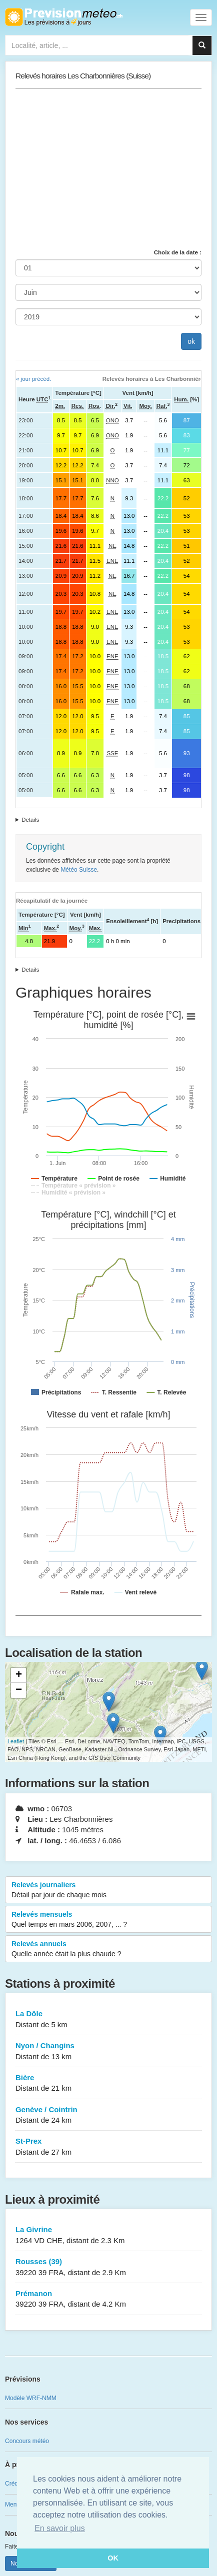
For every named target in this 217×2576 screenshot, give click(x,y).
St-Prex (109, 2147)
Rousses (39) (109, 2267)
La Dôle (109, 2019)
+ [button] (19, 1675)
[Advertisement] (109, 168)
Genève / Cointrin (109, 2115)
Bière (109, 2083)
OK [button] (113, 2558)
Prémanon (109, 2299)
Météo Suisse (78, 869)
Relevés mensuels (109, 1919)
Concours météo (27, 2441)
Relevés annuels (109, 1949)
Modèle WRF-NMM (30, 2398)
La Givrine (109, 2235)
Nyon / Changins (109, 2051)
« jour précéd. (33, 379)
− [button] (19, 1690)
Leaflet (16, 1741)
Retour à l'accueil (63, 17)
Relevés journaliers (109, 1890)
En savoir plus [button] (59, 2528)
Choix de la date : (178, 252)
